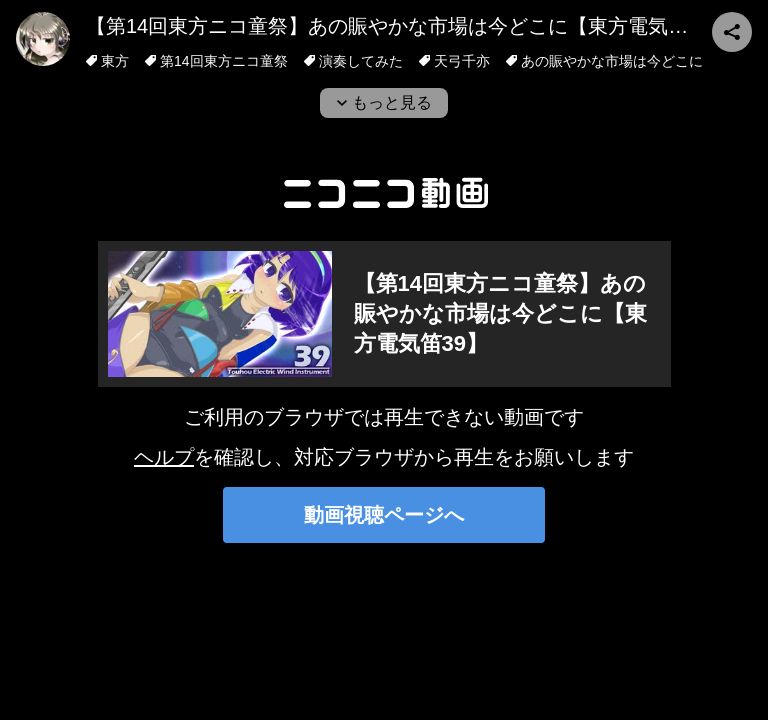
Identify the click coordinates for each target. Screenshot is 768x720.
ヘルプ (164, 457)
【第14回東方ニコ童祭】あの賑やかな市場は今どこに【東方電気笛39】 (408, 26)
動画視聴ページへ (384, 515)
